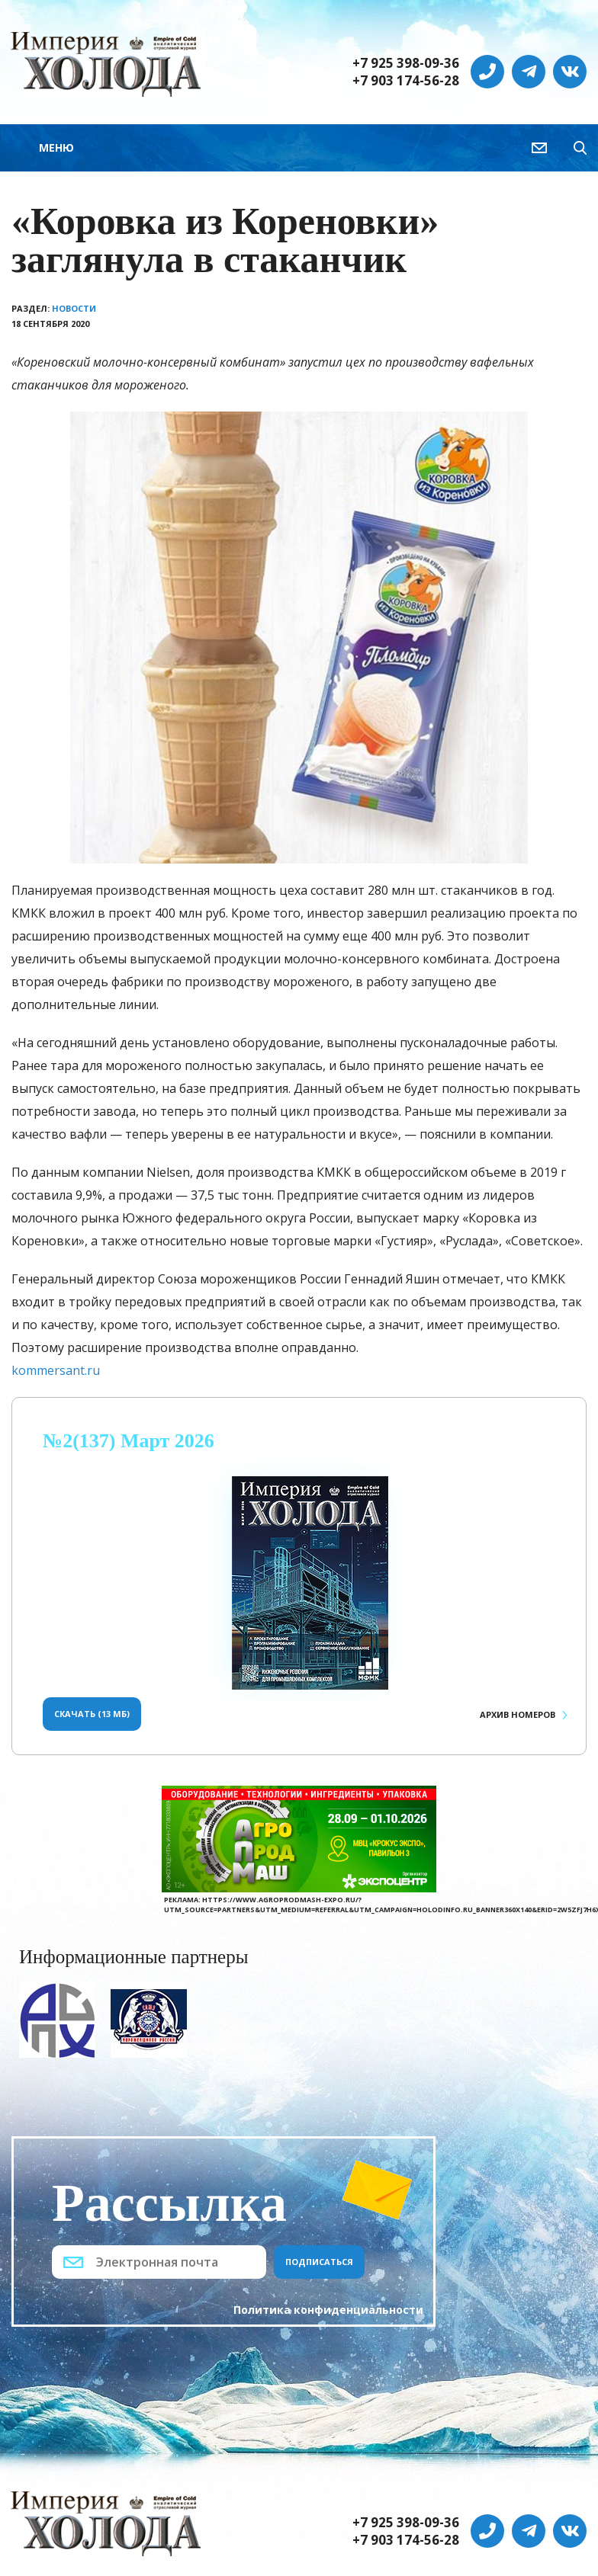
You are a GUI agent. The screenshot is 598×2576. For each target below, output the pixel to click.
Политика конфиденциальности (328, 2309)
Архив (517, 1714)
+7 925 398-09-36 (405, 63)
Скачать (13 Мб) (92, 1713)
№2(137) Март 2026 (128, 1441)
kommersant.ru (55, 1370)
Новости (74, 308)
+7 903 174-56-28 (405, 80)
